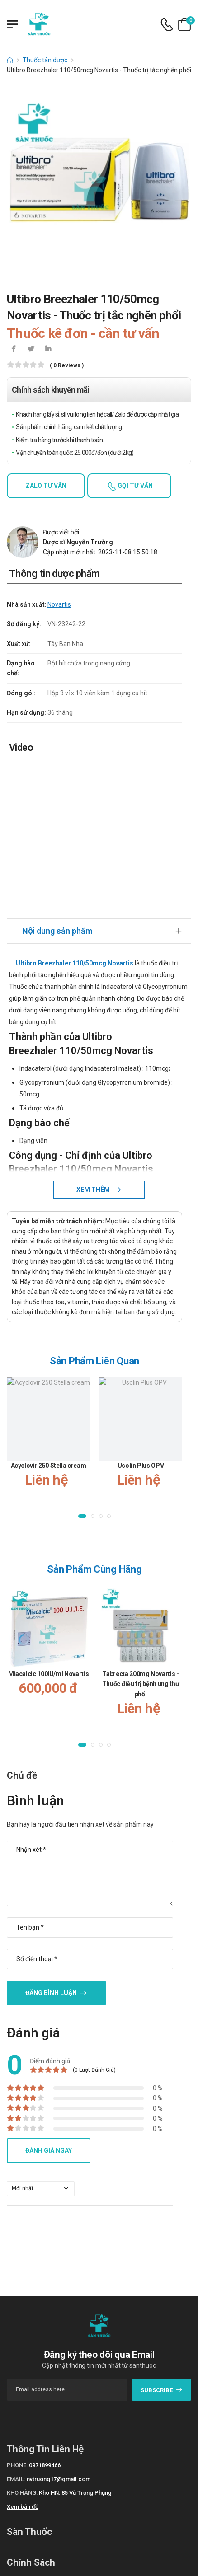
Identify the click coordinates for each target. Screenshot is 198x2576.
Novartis (59, 604)
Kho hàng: (22, 2492)
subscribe (162, 2390)
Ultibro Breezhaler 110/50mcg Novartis (74, 963)
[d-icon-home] (10, 60)
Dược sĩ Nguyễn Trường (78, 542)
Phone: (17, 2465)
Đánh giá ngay (48, 2150)
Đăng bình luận (51, 1992)
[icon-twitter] (31, 349)
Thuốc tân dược (45, 60)
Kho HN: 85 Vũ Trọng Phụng (75, 2492)
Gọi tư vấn (134, 485)
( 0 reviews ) (67, 366)
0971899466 (45, 2465)
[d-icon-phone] (167, 25)
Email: (16, 2479)
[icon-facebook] (13, 349)
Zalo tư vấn (45, 485)
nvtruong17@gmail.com (58, 2479)
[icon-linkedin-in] (48, 349)
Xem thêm (93, 1189)
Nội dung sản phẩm (57, 931)
